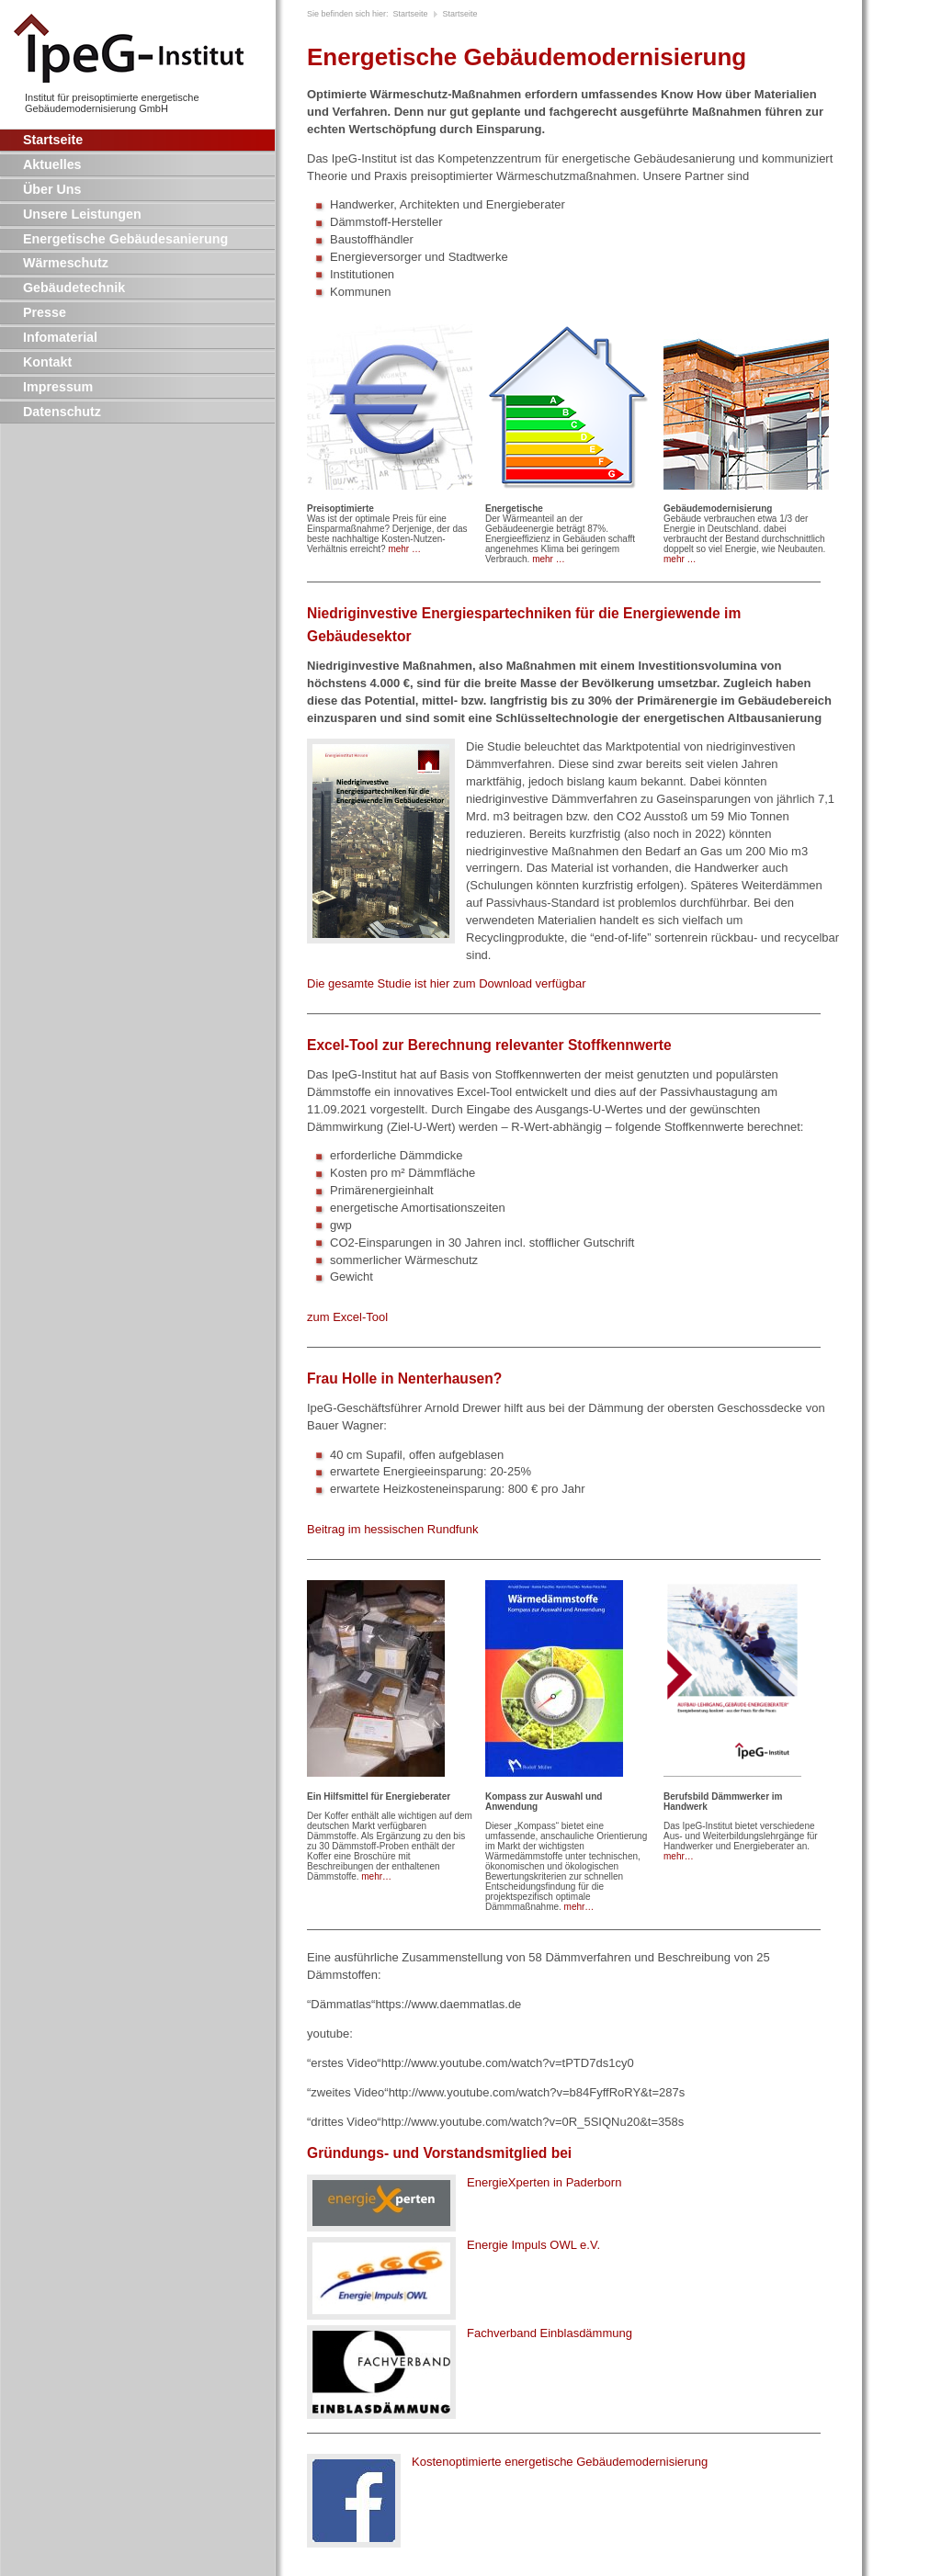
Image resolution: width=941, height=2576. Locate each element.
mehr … (404, 549)
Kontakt (47, 362)
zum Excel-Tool (347, 1317)
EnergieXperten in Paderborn (544, 2182)
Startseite (53, 139)
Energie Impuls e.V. (533, 2245)
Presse (44, 312)
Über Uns (52, 189)
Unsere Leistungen (82, 214)
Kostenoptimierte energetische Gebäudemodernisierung (560, 2462)
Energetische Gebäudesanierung (125, 239)
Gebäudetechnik (74, 287)
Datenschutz (62, 411)
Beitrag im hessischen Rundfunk (392, 1529)
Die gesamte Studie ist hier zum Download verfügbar (446, 983)
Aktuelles (52, 164)
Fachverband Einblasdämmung (549, 2333)
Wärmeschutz (65, 262)
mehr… (376, 1876)
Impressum (58, 386)
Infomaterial (60, 337)
